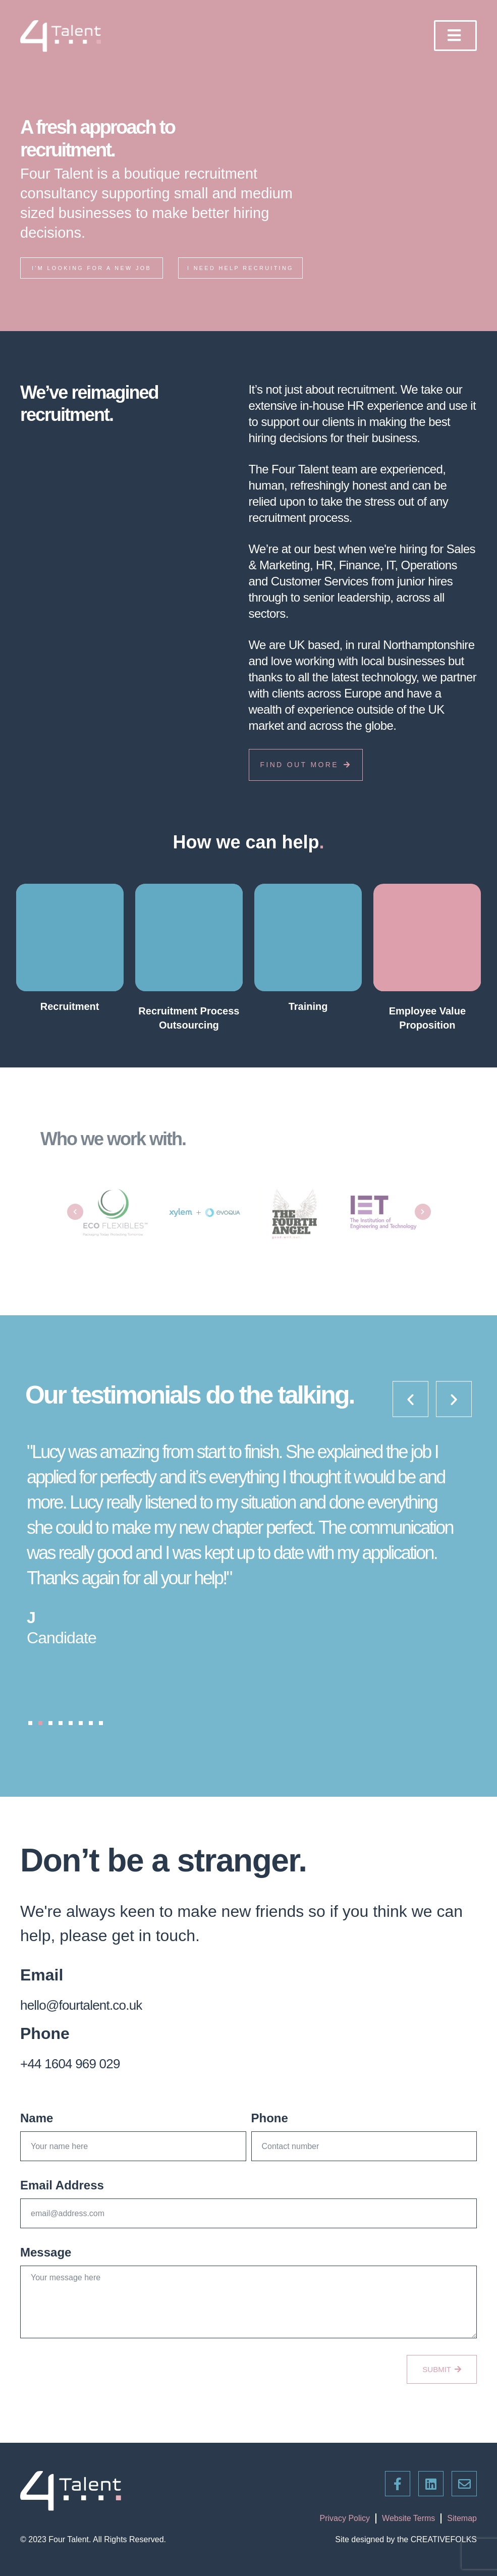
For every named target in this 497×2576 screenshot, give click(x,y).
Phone (269, 2131)
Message (45, 2266)
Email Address (62, 2199)
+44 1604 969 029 (82, 2076)
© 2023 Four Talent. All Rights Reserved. (93, 2539)
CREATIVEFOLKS (444, 2539)
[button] (30, 1737)
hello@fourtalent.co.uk (96, 2018)
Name (36, 2131)
